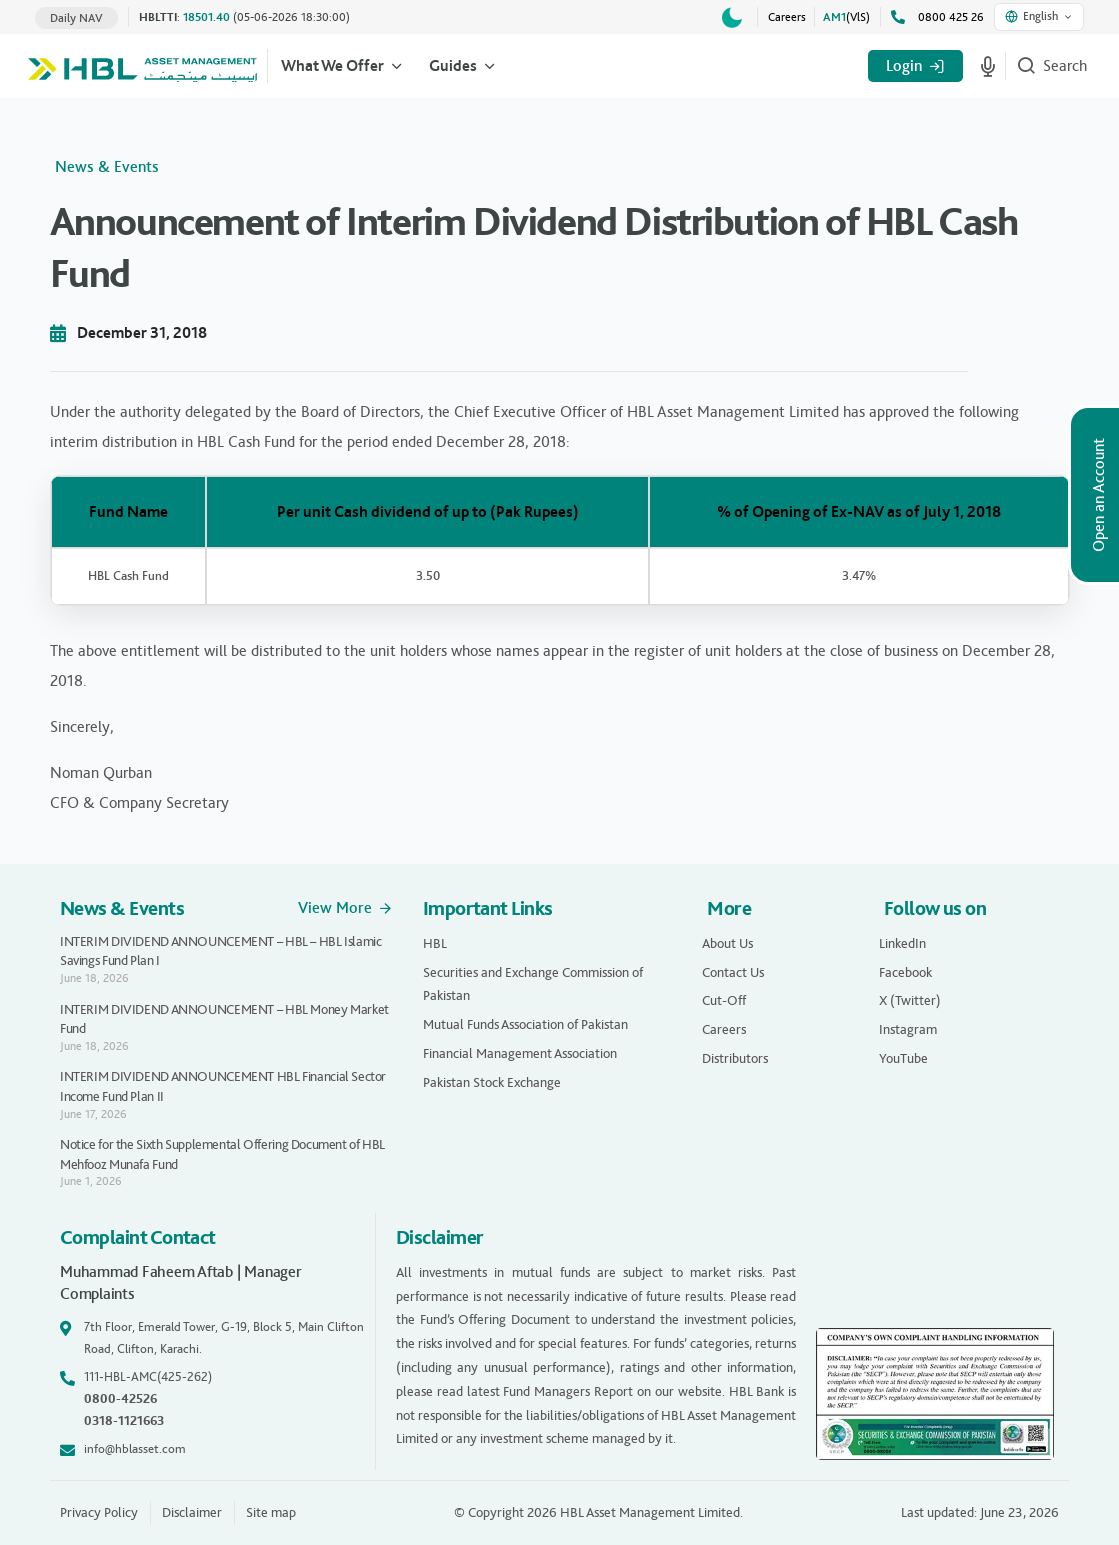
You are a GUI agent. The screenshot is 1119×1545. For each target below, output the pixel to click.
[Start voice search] (988, 66)
